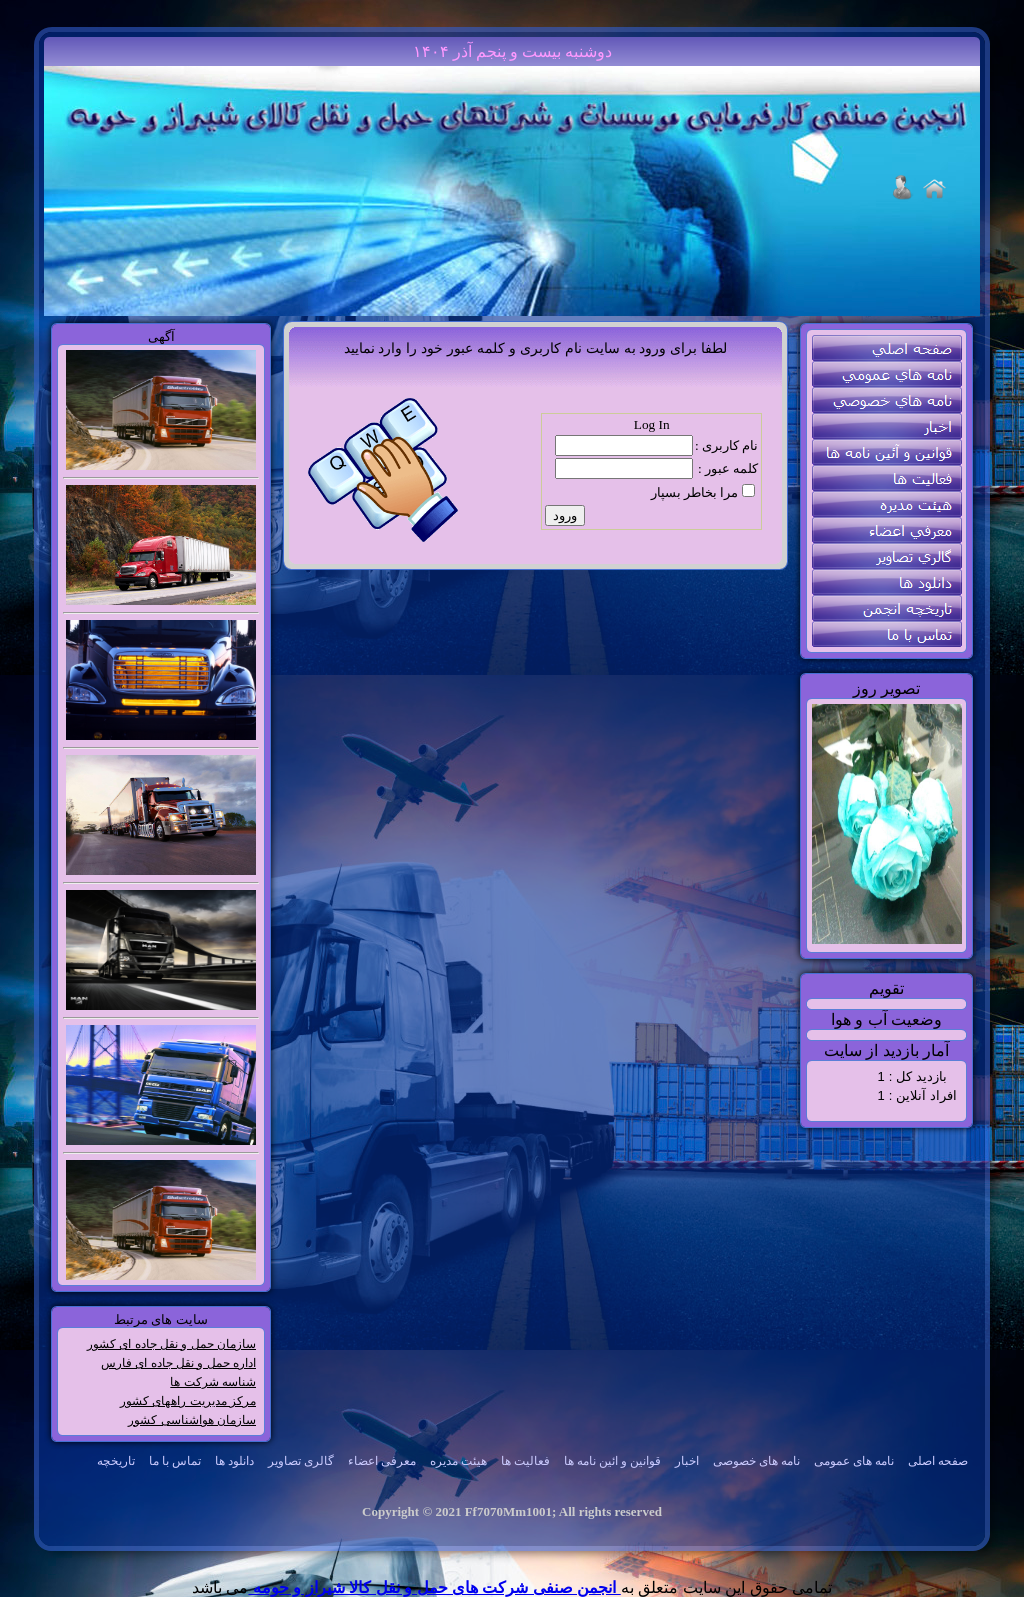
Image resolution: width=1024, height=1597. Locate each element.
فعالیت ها (525, 1461)
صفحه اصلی (938, 1461)
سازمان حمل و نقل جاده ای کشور (171, 1344)
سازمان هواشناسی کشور (192, 1420)
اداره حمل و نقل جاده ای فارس (178, 1363)
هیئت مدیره (458, 1461)
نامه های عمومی (854, 1461)
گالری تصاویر (301, 1461)
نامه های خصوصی (756, 1461)
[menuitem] (938, 1461)
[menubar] (525, 1461)
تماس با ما (175, 1461)
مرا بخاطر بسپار (695, 492)
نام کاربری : (726, 445)
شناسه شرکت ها (213, 1382)
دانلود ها (234, 1461)
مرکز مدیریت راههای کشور (188, 1401)
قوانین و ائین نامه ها (612, 1461)
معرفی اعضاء (382, 1461)
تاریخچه (116, 1461)
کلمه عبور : (728, 468)
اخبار (687, 1461)
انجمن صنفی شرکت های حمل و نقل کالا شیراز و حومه (434, 1587)
